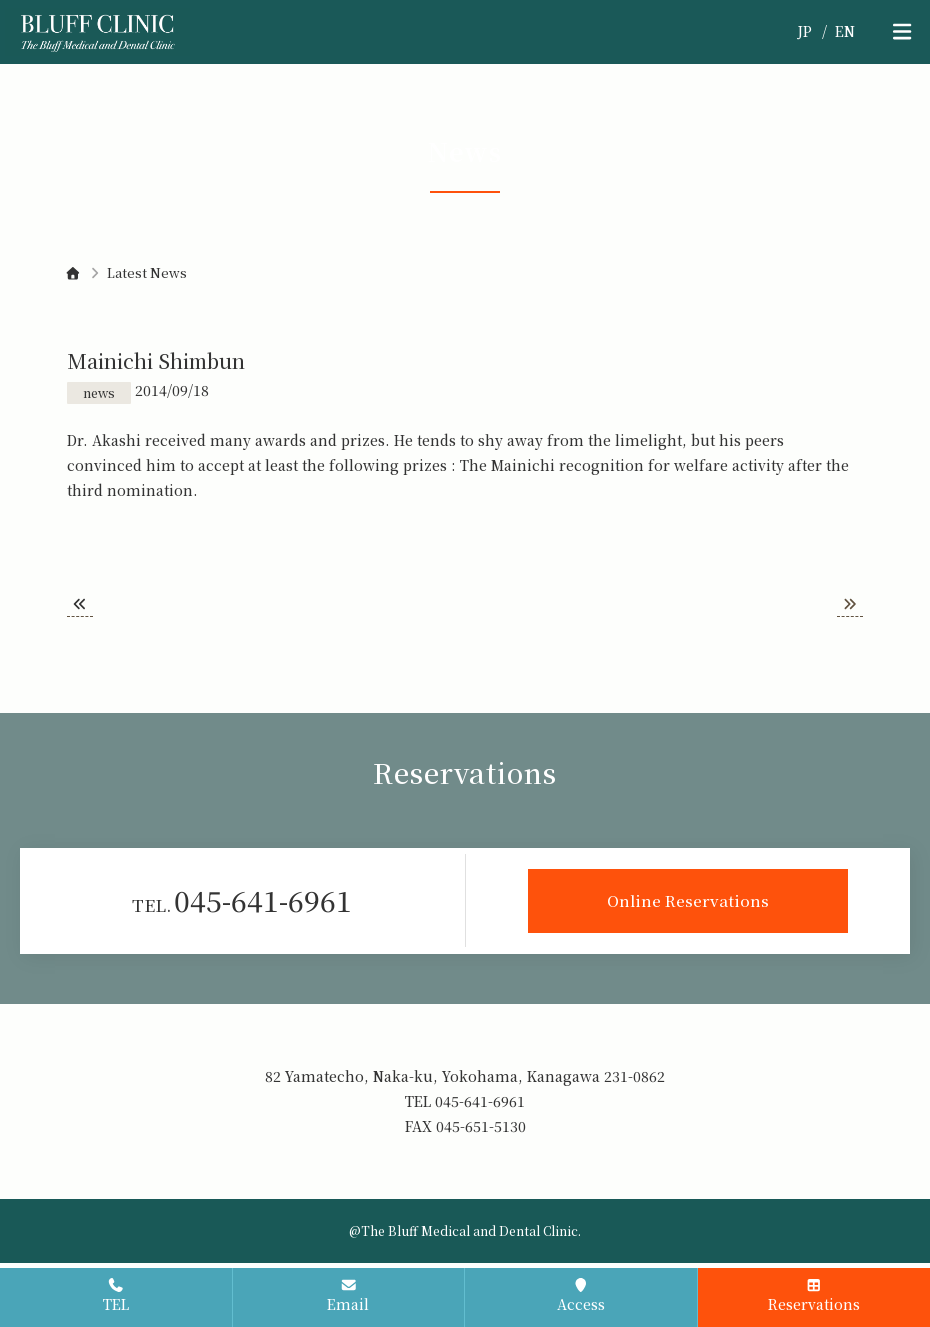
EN (845, 31)
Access (581, 1296)
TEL (116, 1296)
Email (348, 1296)
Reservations (814, 1296)
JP (804, 31)
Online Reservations (688, 900)
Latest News (147, 272)
